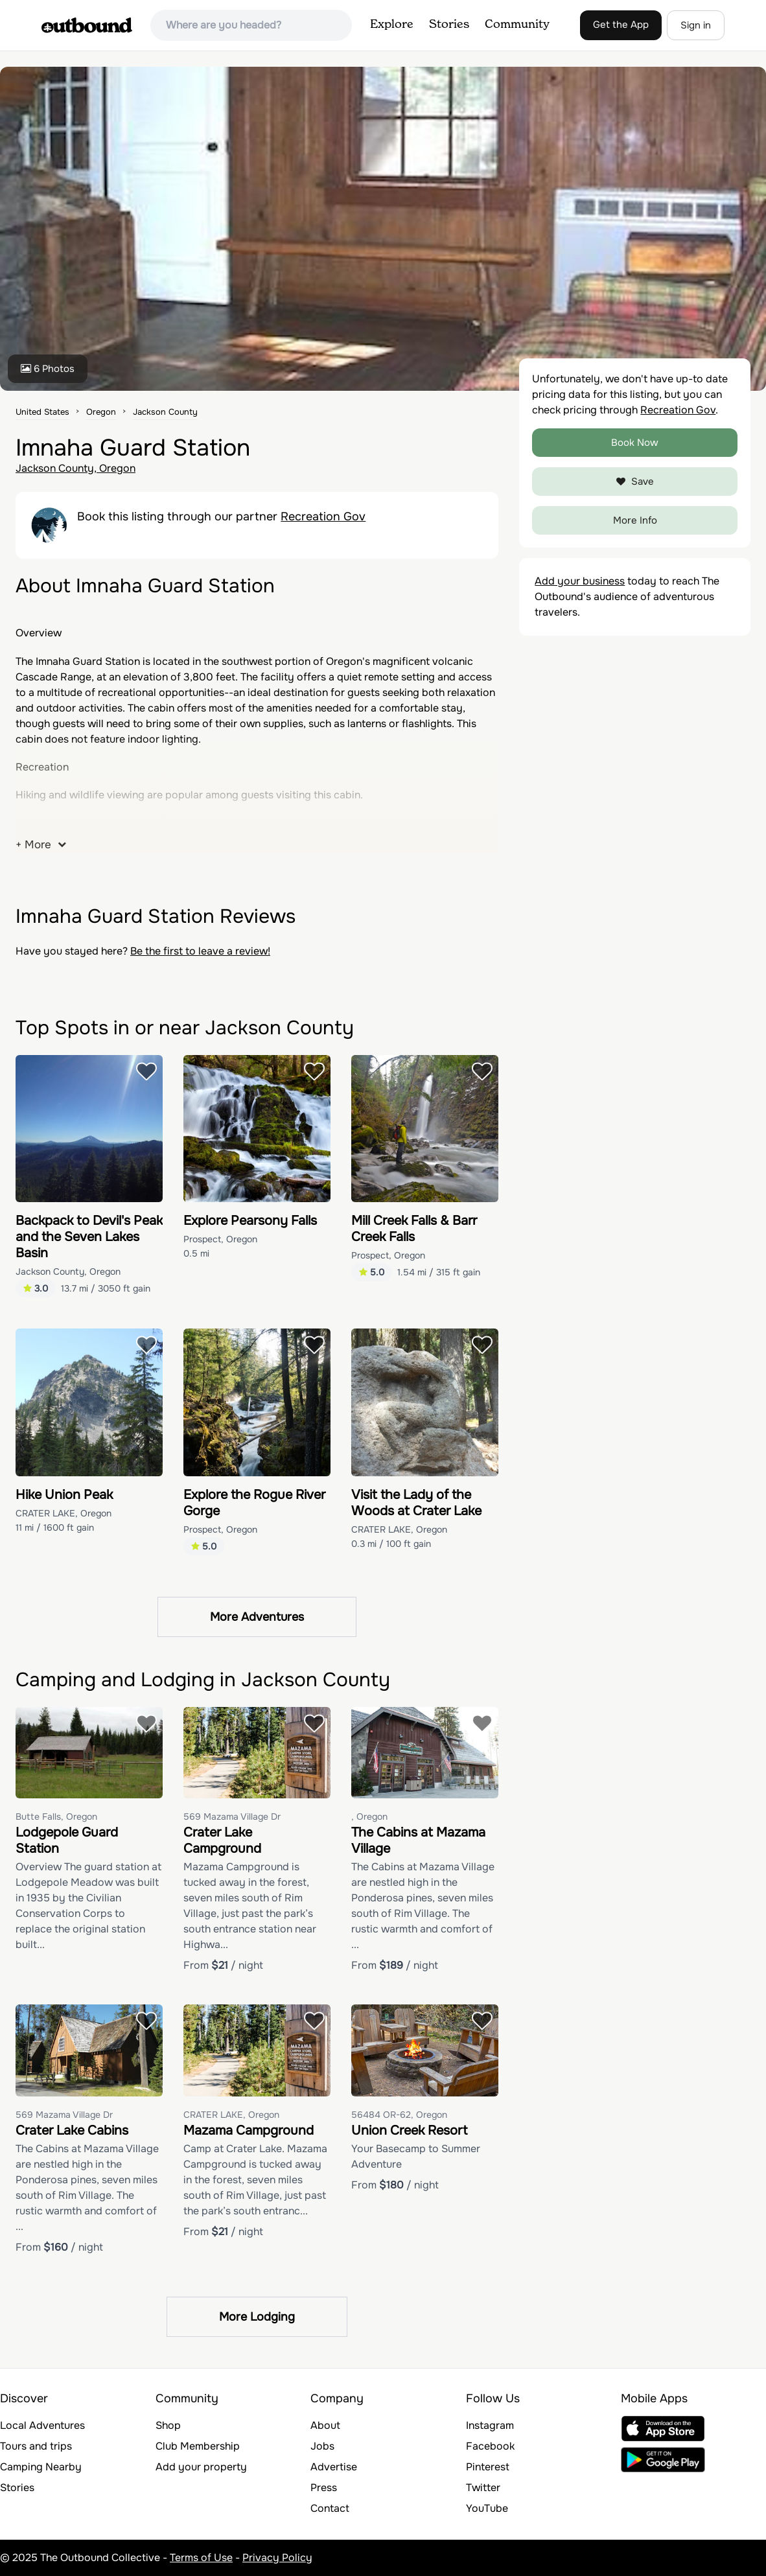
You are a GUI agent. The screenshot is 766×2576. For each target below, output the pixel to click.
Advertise (333, 2467)
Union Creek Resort (409, 2130)
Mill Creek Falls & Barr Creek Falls (414, 1229)
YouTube (487, 2508)
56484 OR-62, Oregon (399, 2114)
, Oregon (369, 1816)
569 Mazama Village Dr (232, 1816)
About (325, 2425)
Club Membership (198, 2446)
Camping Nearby (41, 2467)
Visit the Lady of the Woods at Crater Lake (416, 1503)
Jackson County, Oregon (75, 468)
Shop (168, 2425)
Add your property (201, 2467)
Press (323, 2487)
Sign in (695, 25)
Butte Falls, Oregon (56, 1816)
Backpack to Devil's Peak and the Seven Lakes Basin (89, 1237)
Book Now (634, 442)
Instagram (490, 2425)
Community (517, 24)
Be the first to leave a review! (200, 951)
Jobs (322, 2446)
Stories (449, 24)
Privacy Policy (277, 2557)
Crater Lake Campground (222, 1840)
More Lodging (257, 2317)
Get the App (621, 24)
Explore (391, 24)
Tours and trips (36, 2446)
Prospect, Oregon (220, 1239)
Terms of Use (201, 2557)
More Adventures (257, 1617)
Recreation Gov (323, 516)
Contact (329, 2508)
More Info (635, 520)
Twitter (483, 2487)
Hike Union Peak (64, 1495)
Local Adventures (42, 2425)
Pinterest (487, 2467)
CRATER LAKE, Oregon (63, 1513)
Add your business (580, 581)
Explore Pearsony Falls (250, 1221)
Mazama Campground (248, 2130)
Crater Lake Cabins (72, 2130)
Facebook (490, 2446)
